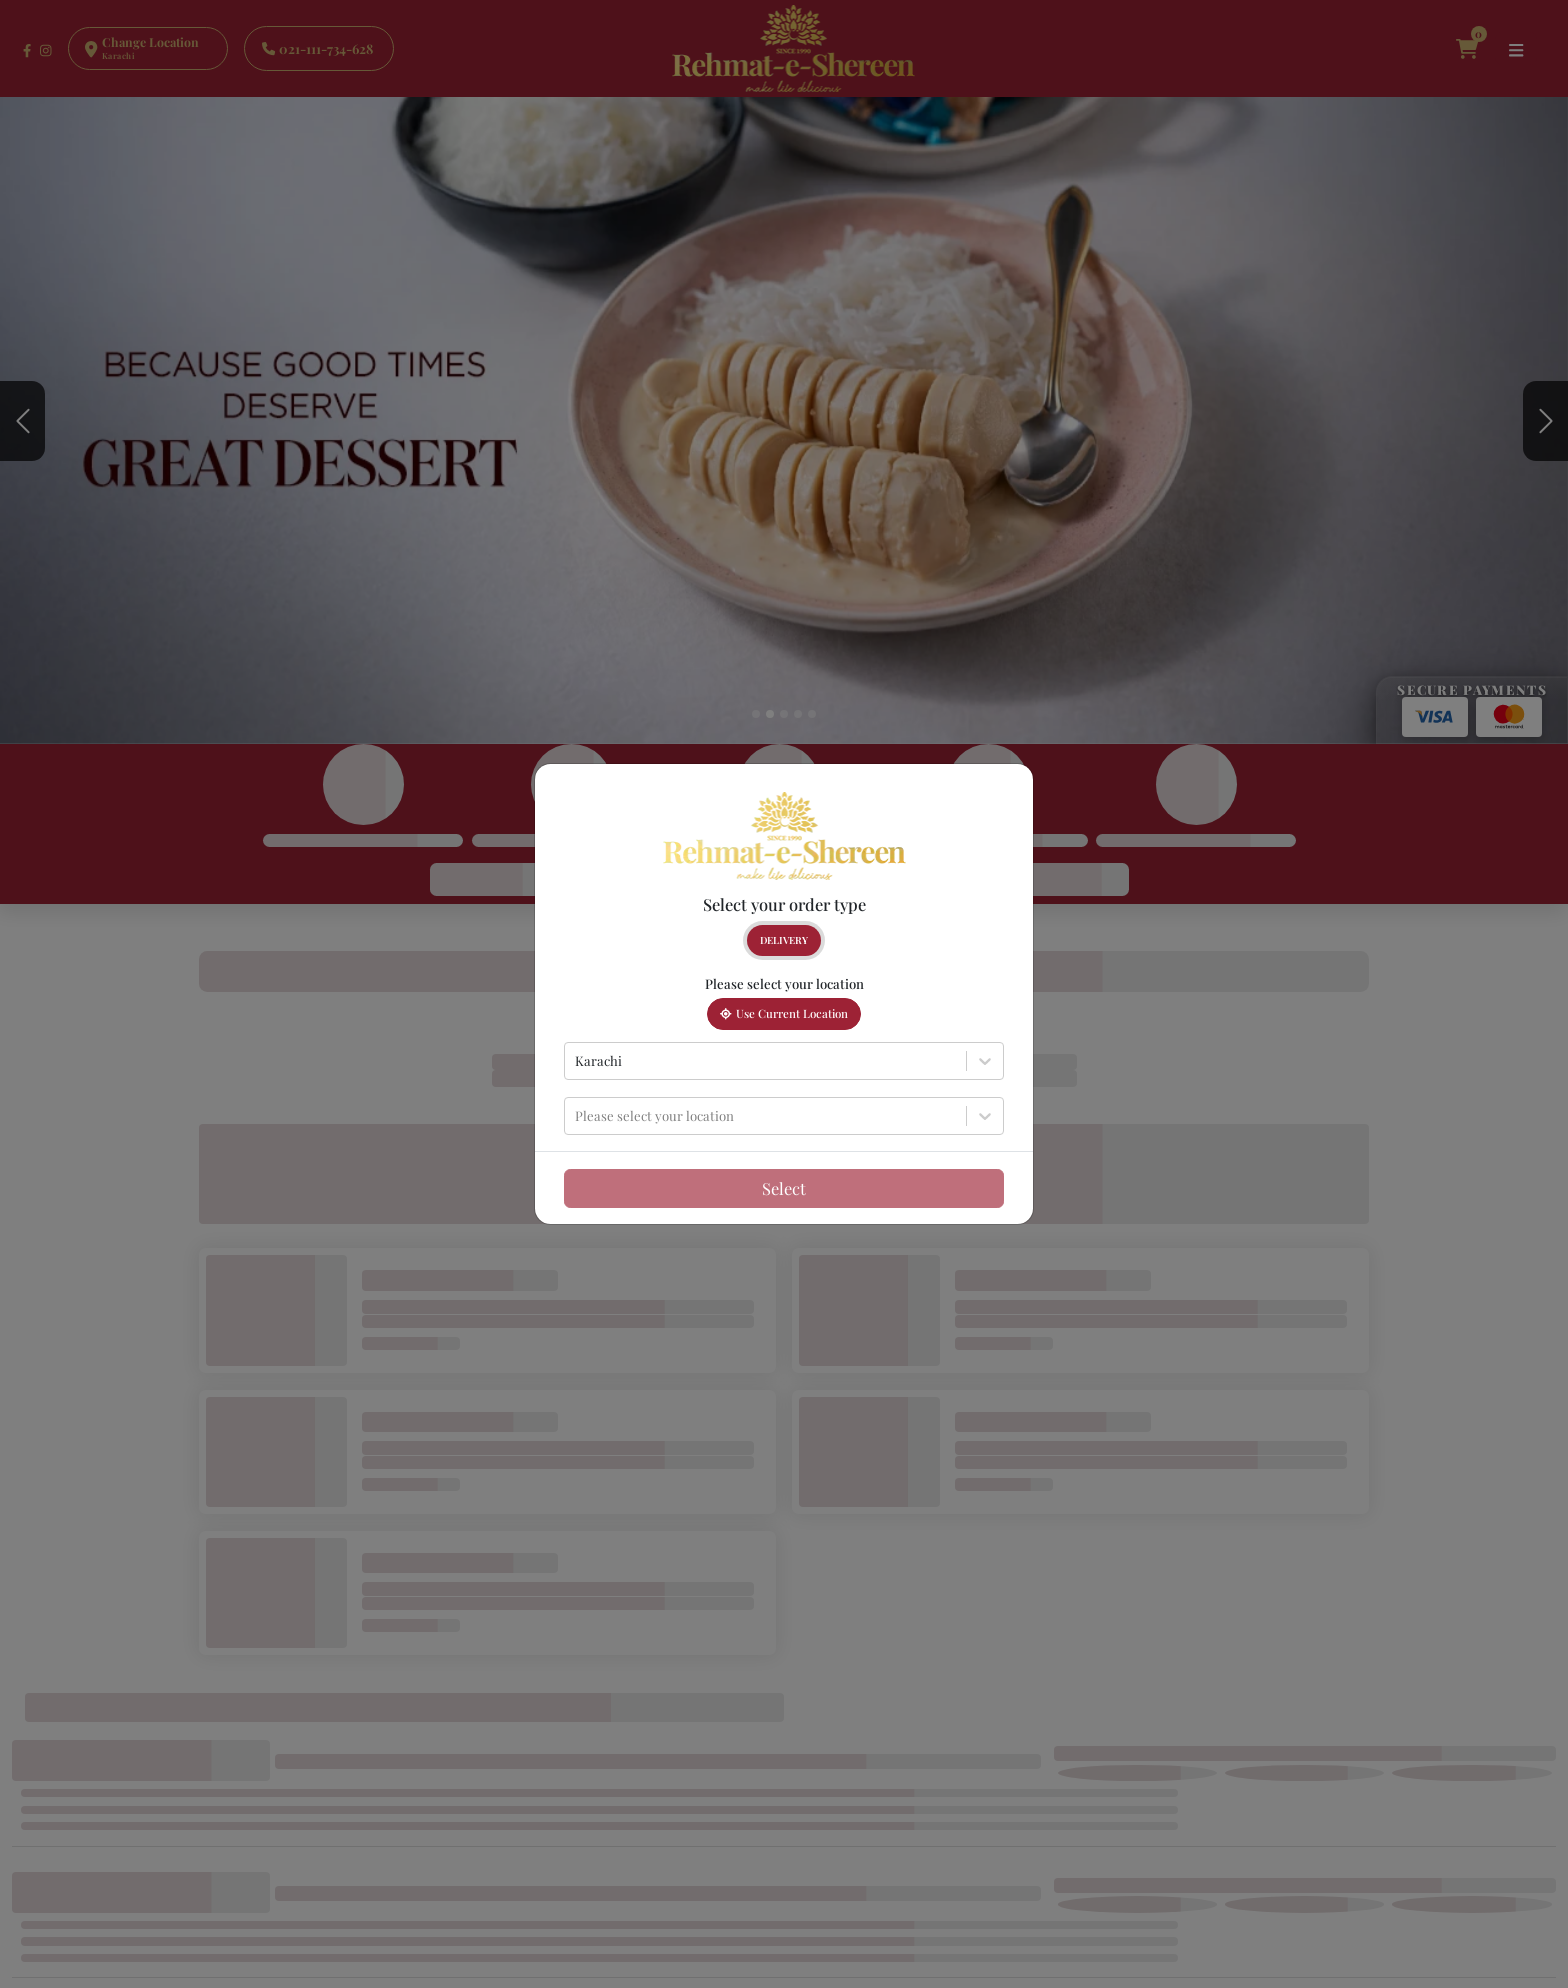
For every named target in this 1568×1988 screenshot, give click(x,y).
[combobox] (576, 1061)
